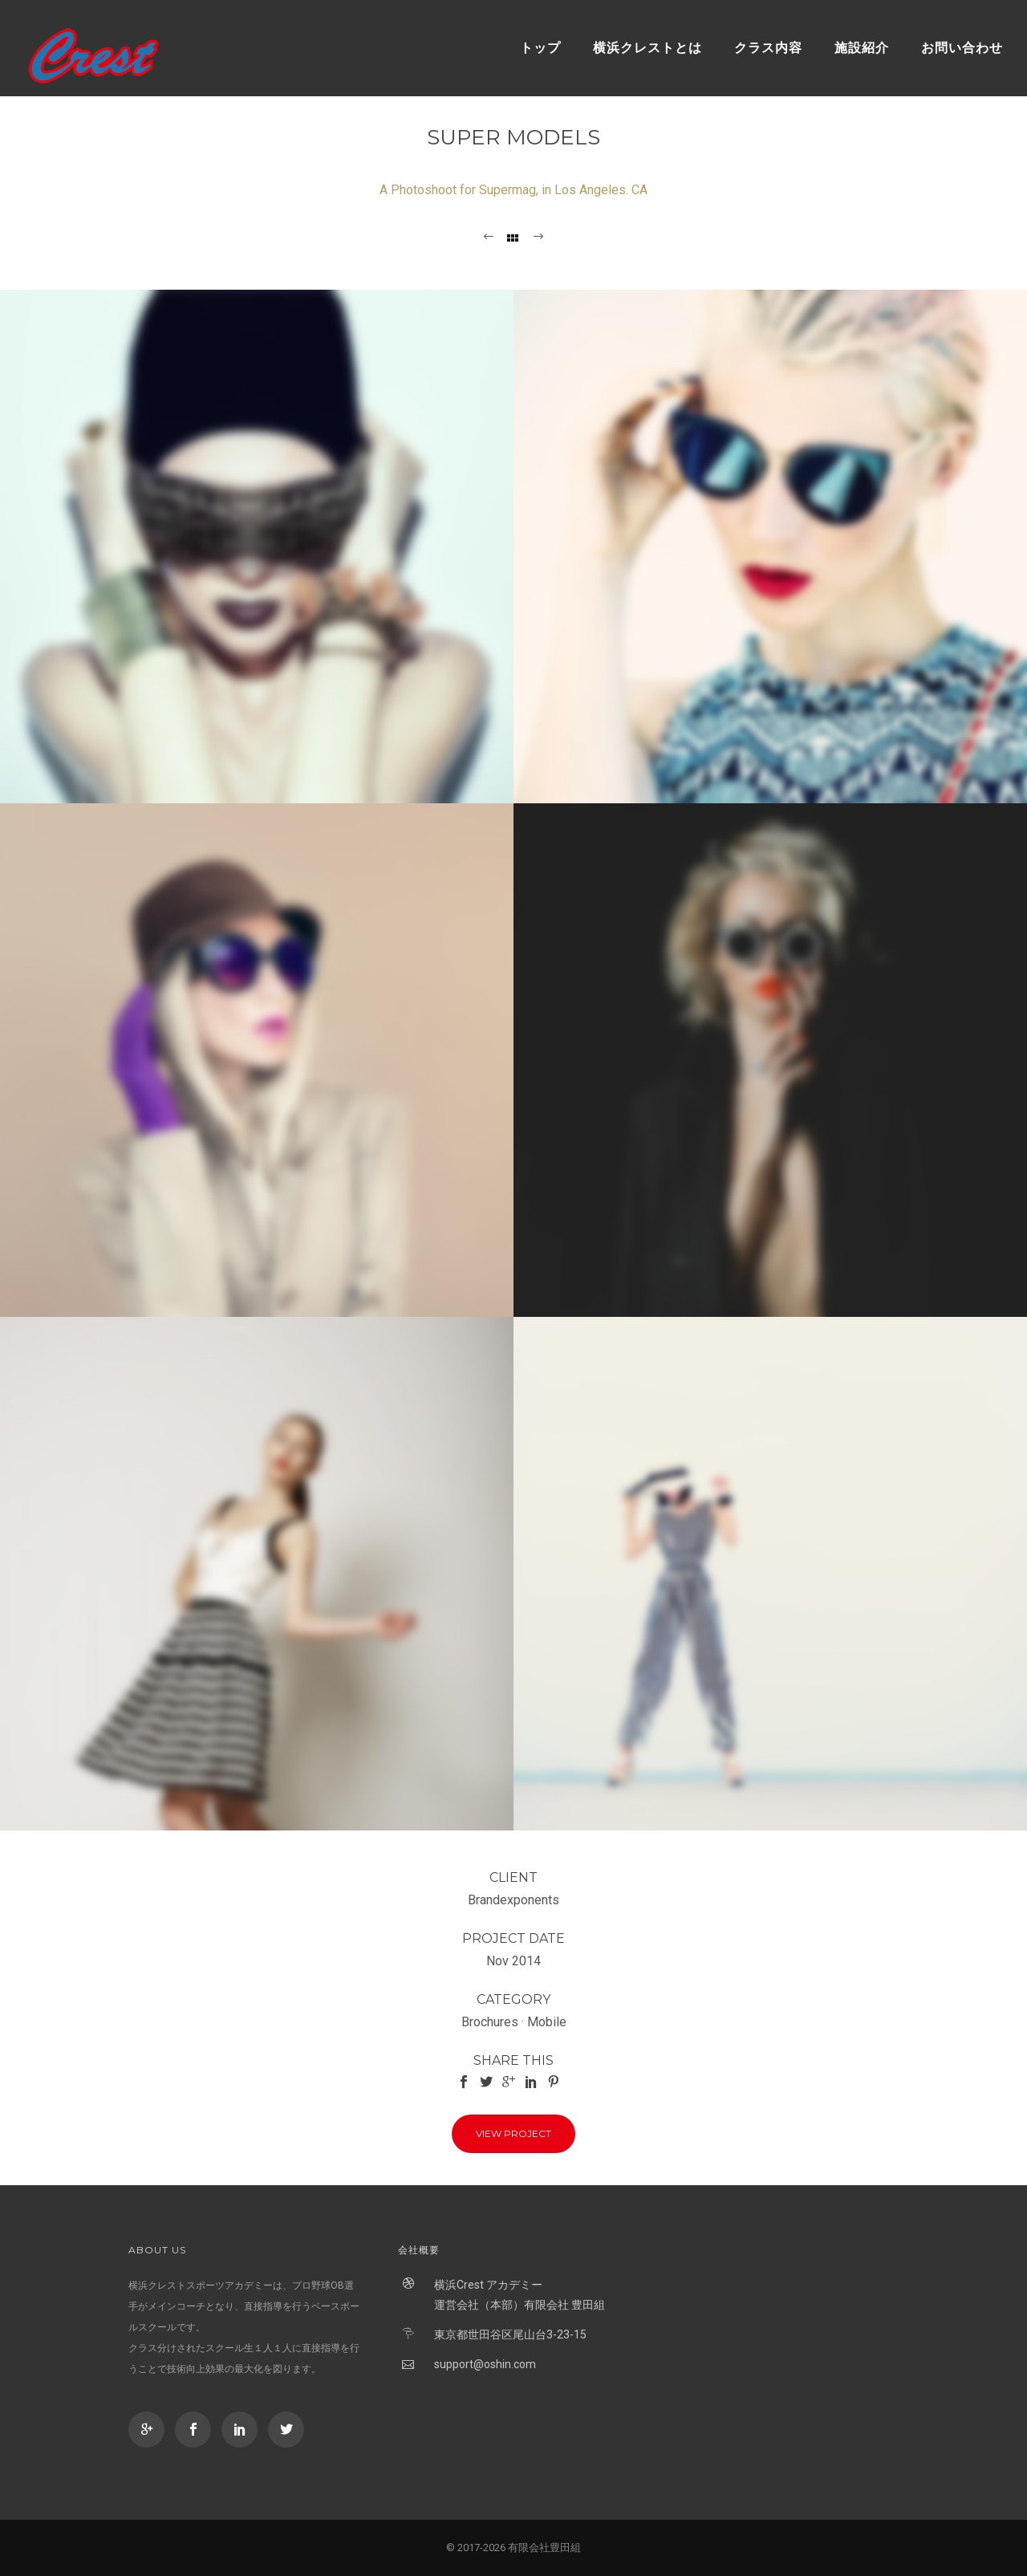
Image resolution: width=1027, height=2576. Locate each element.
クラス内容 (768, 47)
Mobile (546, 2022)
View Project (513, 2133)
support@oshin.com (485, 2364)
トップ (540, 47)
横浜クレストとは (647, 47)
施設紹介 (861, 47)
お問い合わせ (962, 47)
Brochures (489, 2022)
